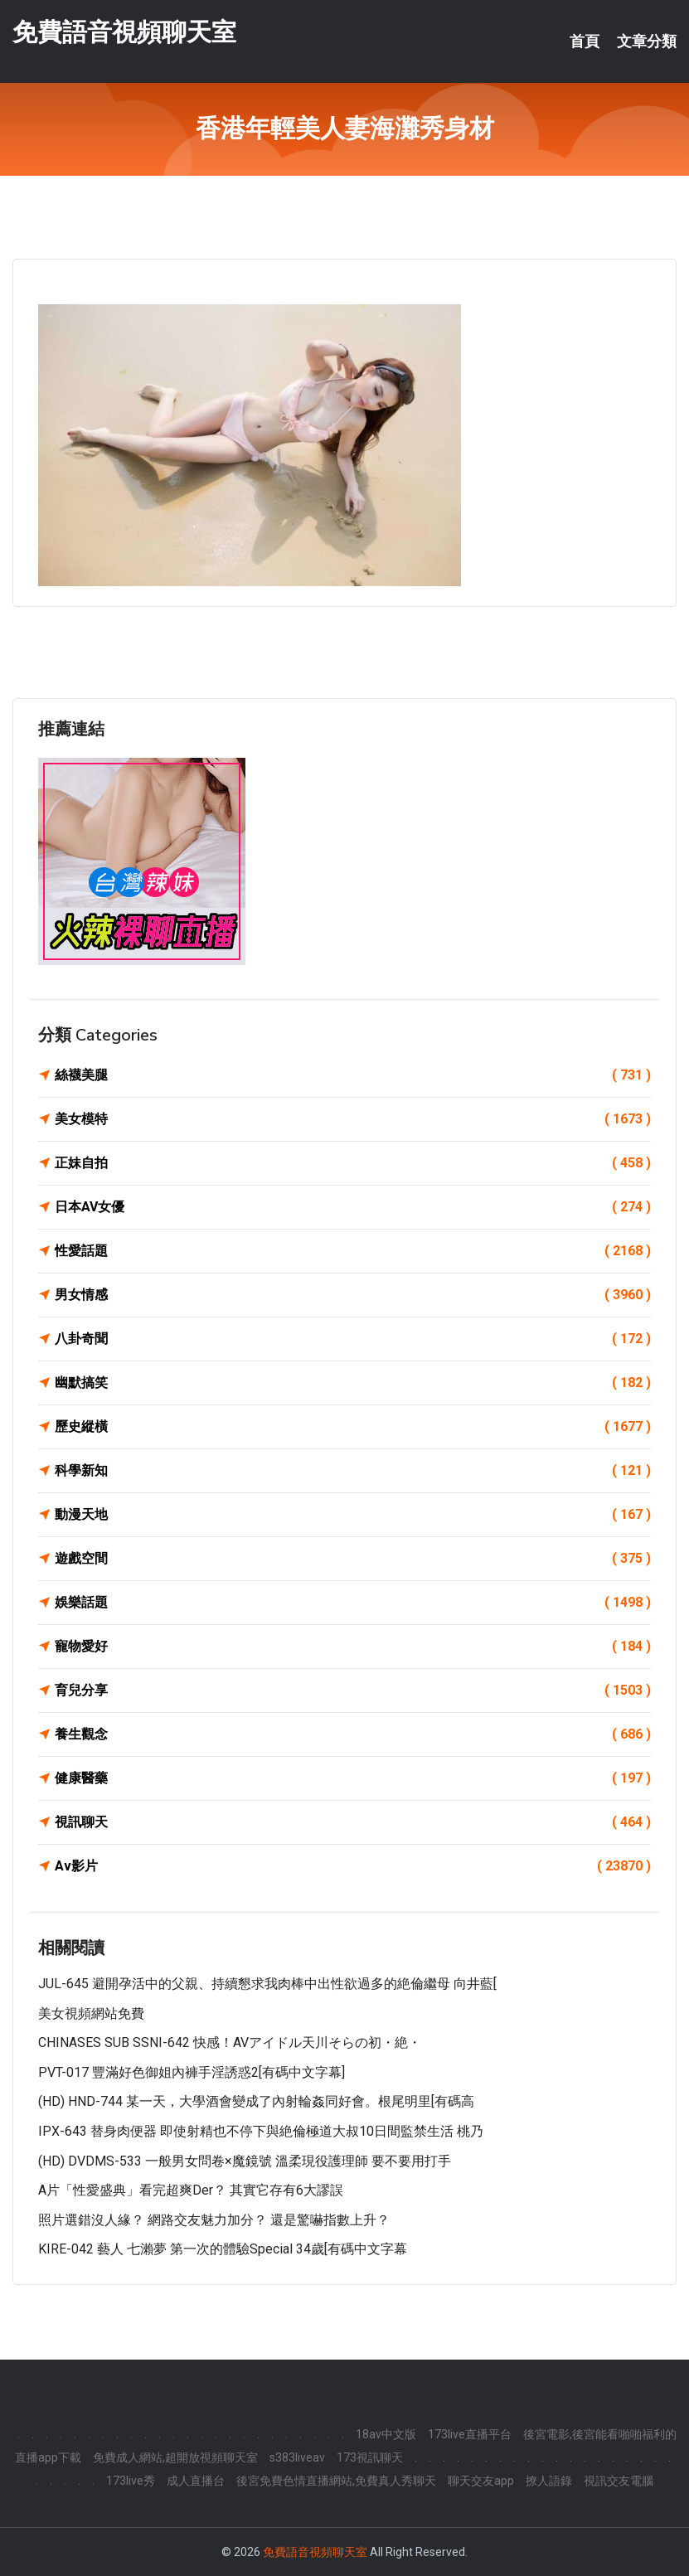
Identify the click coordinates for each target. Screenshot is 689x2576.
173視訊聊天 (370, 2457)
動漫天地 (353, 1514)
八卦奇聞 (353, 1339)
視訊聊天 (353, 1822)
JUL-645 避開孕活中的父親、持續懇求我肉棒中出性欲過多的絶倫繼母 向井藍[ (267, 1983)
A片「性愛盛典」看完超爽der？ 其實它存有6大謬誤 (190, 2190)
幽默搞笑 (353, 1383)
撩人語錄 (549, 2480)
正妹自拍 (353, 1163)
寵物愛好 (353, 1646)
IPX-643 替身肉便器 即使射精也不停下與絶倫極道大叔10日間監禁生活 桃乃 (260, 2131)
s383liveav (297, 2457)
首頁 (584, 41)
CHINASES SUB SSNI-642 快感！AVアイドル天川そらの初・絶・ (229, 2042)
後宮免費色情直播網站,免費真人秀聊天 (336, 2480)
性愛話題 (353, 1251)
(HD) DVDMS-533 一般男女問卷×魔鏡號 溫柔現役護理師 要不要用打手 (244, 2161)
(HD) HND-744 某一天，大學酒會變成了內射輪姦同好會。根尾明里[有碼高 (256, 2101)
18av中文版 (386, 2434)
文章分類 (647, 41)
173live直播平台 (470, 2434)
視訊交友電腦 (618, 2480)
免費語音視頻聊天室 (124, 31)
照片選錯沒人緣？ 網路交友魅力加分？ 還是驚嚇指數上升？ (214, 2220)
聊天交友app (481, 2480)
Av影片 (353, 1866)
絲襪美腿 (353, 1075)
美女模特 (353, 1119)
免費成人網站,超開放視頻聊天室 (175, 2457)
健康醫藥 (353, 1778)
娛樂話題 (353, 1602)
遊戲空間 (353, 1558)
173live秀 (130, 2480)
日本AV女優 (353, 1207)
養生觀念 (353, 1734)
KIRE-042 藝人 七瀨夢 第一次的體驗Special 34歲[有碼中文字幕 (222, 2249)
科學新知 (353, 1470)
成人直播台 (196, 2480)
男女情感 (353, 1295)
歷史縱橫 (353, 1426)
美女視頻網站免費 (91, 2013)
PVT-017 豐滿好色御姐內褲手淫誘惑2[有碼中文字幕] (191, 2072)
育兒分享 (353, 1690)
